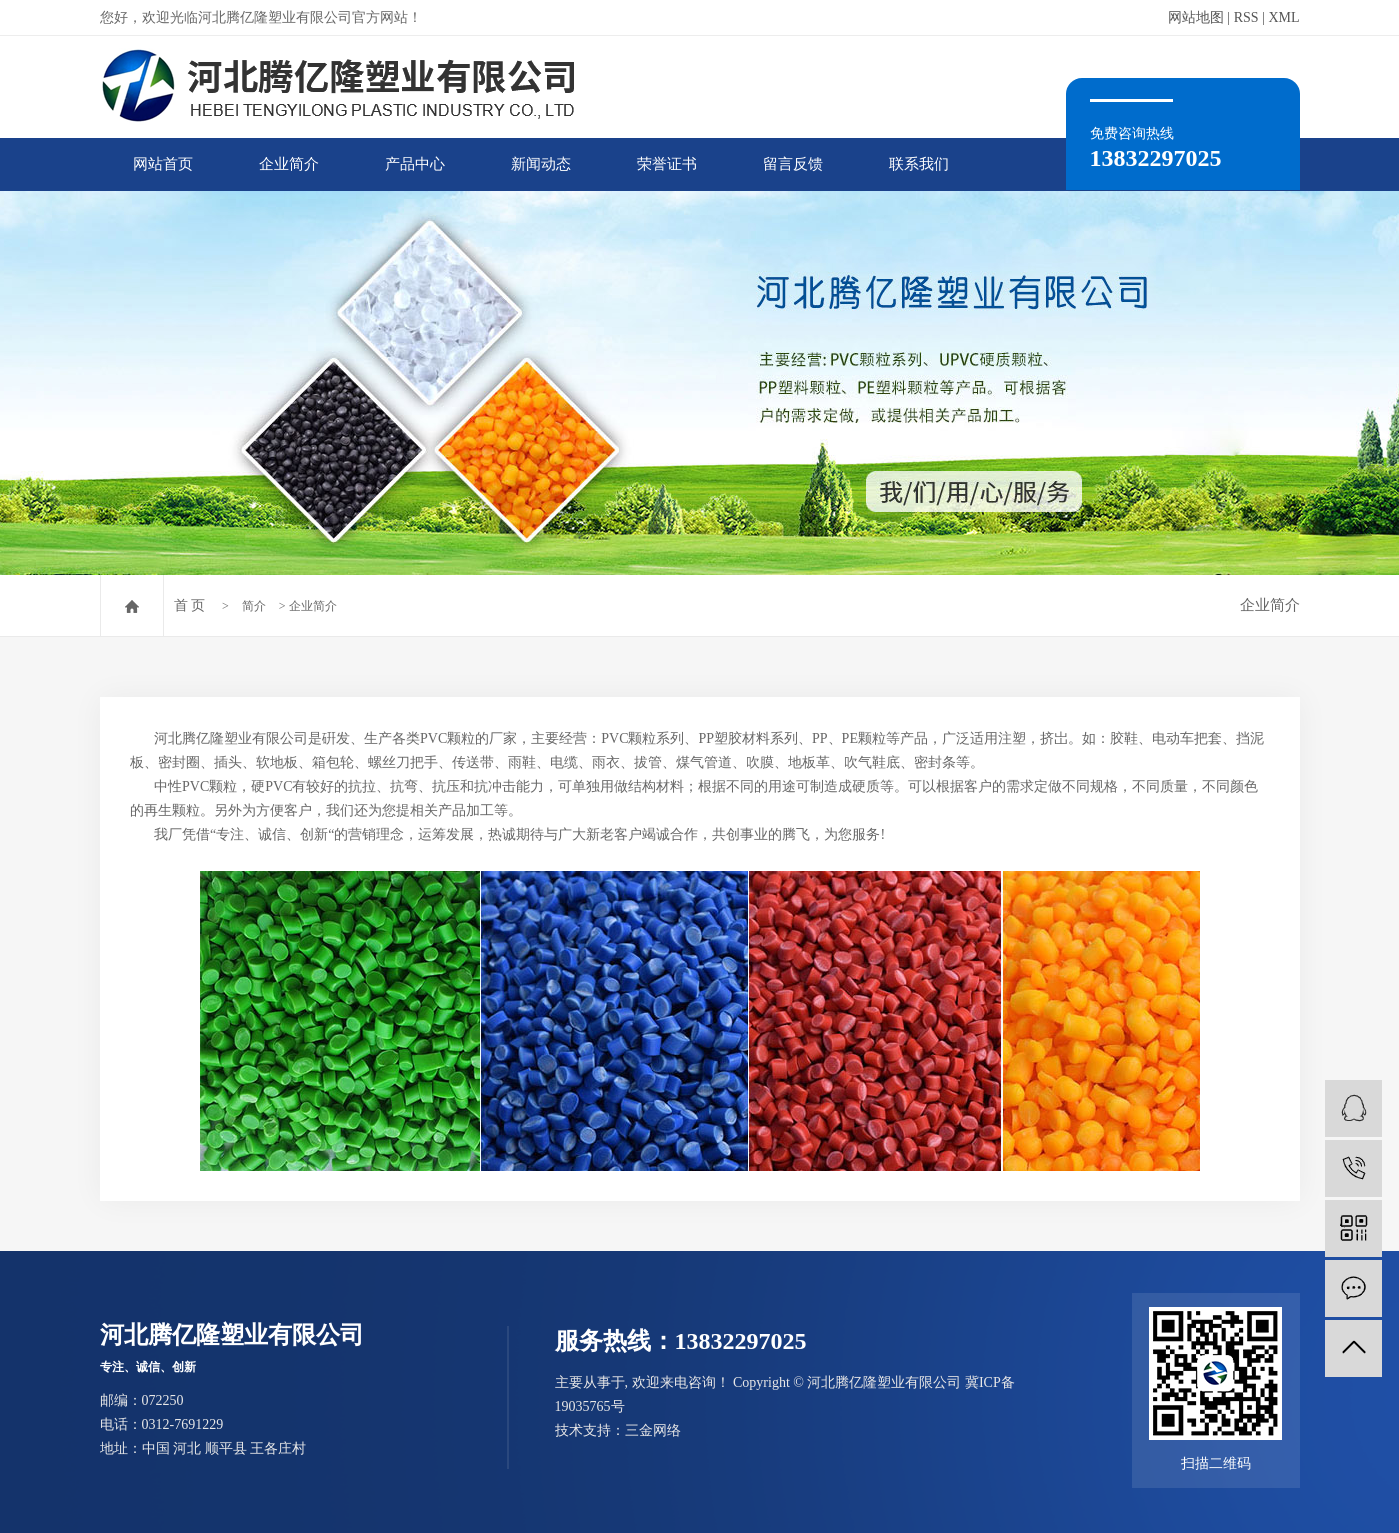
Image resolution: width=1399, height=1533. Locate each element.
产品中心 (415, 164)
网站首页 (163, 164)
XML (1283, 17)
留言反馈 (793, 164)
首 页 (190, 605)
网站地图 (1196, 17)
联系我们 (919, 164)
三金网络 (653, 1430)
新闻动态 (541, 164)
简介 (254, 606)
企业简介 (289, 164)
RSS (1246, 17)
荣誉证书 (667, 164)
